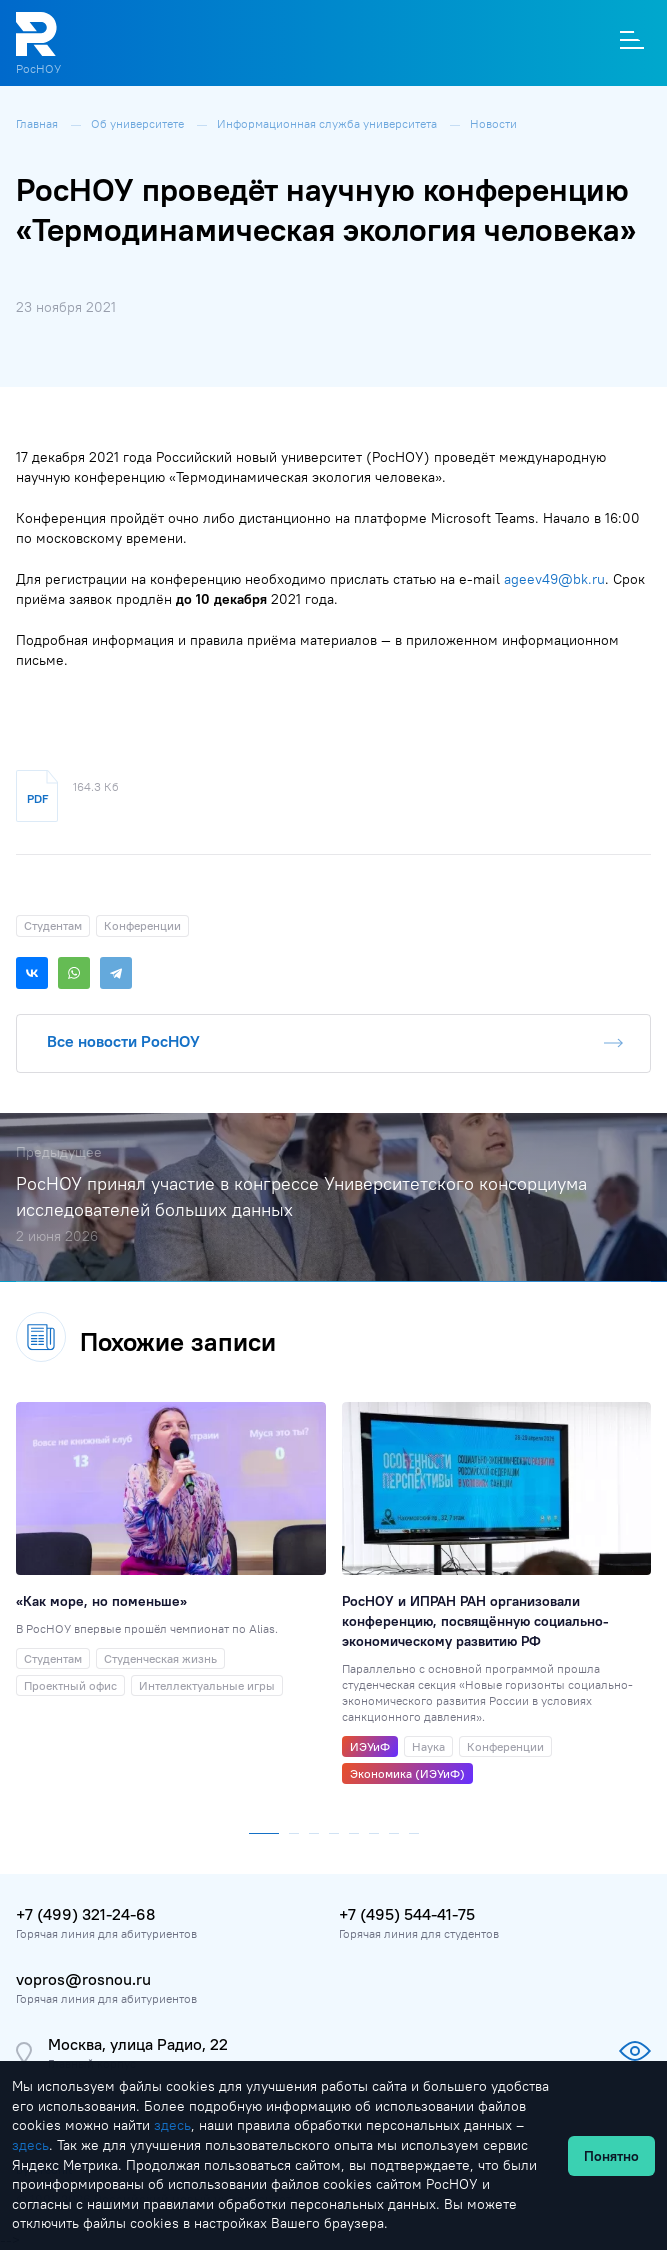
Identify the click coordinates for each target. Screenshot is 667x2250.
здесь (172, 2125)
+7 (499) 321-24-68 (85, 1914)
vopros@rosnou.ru (83, 1979)
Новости (493, 123)
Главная (38, 123)
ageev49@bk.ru (554, 579)
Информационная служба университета (328, 123)
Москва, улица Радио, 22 (138, 2044)
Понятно (611, 2156)
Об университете (139, 123)
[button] (264, 1829)
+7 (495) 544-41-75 (407, 1914)
